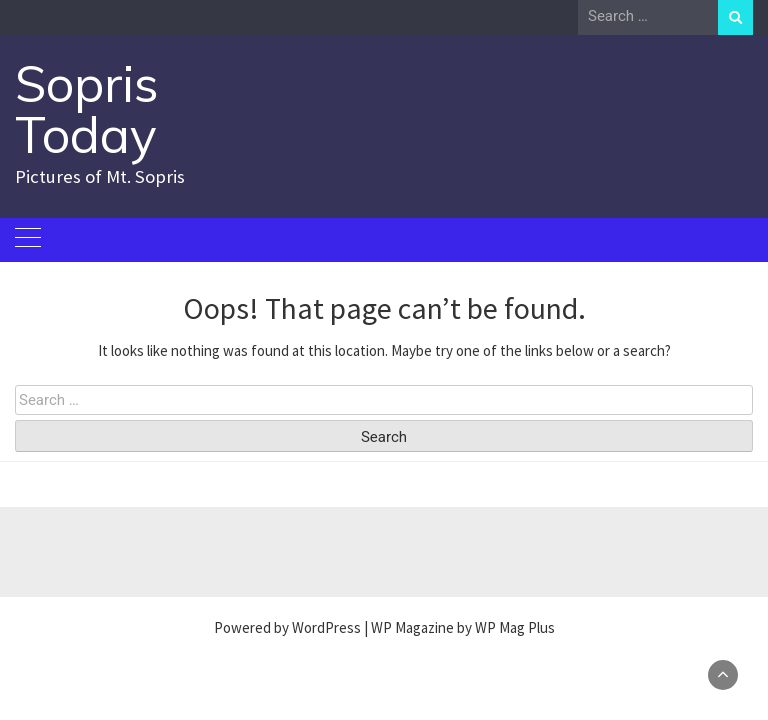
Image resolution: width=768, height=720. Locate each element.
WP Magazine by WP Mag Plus (463, 627)
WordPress (326, 627)
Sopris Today (87, 109)
